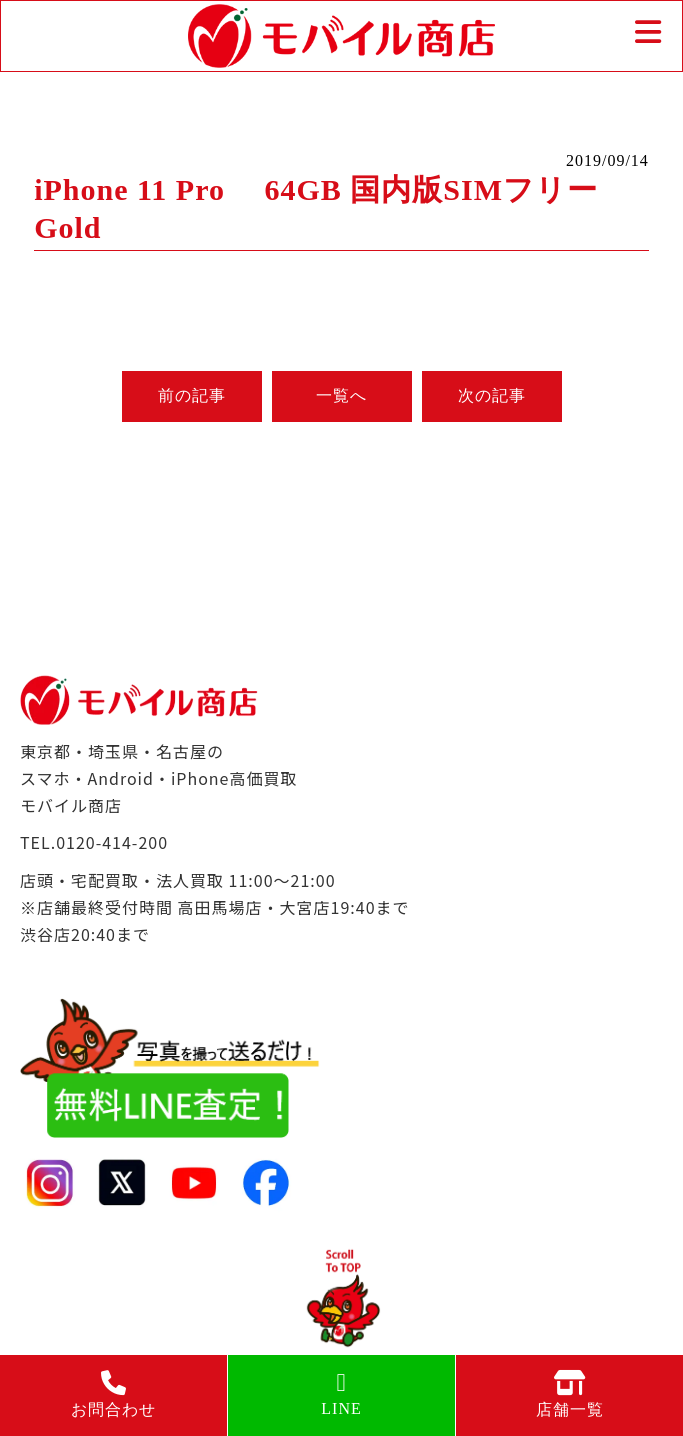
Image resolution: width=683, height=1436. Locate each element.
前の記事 (192, 395)
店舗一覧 (569, 1394)
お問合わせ (113, 1394)
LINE (341, 1393)
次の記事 (492, 395)
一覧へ (341, 395)
